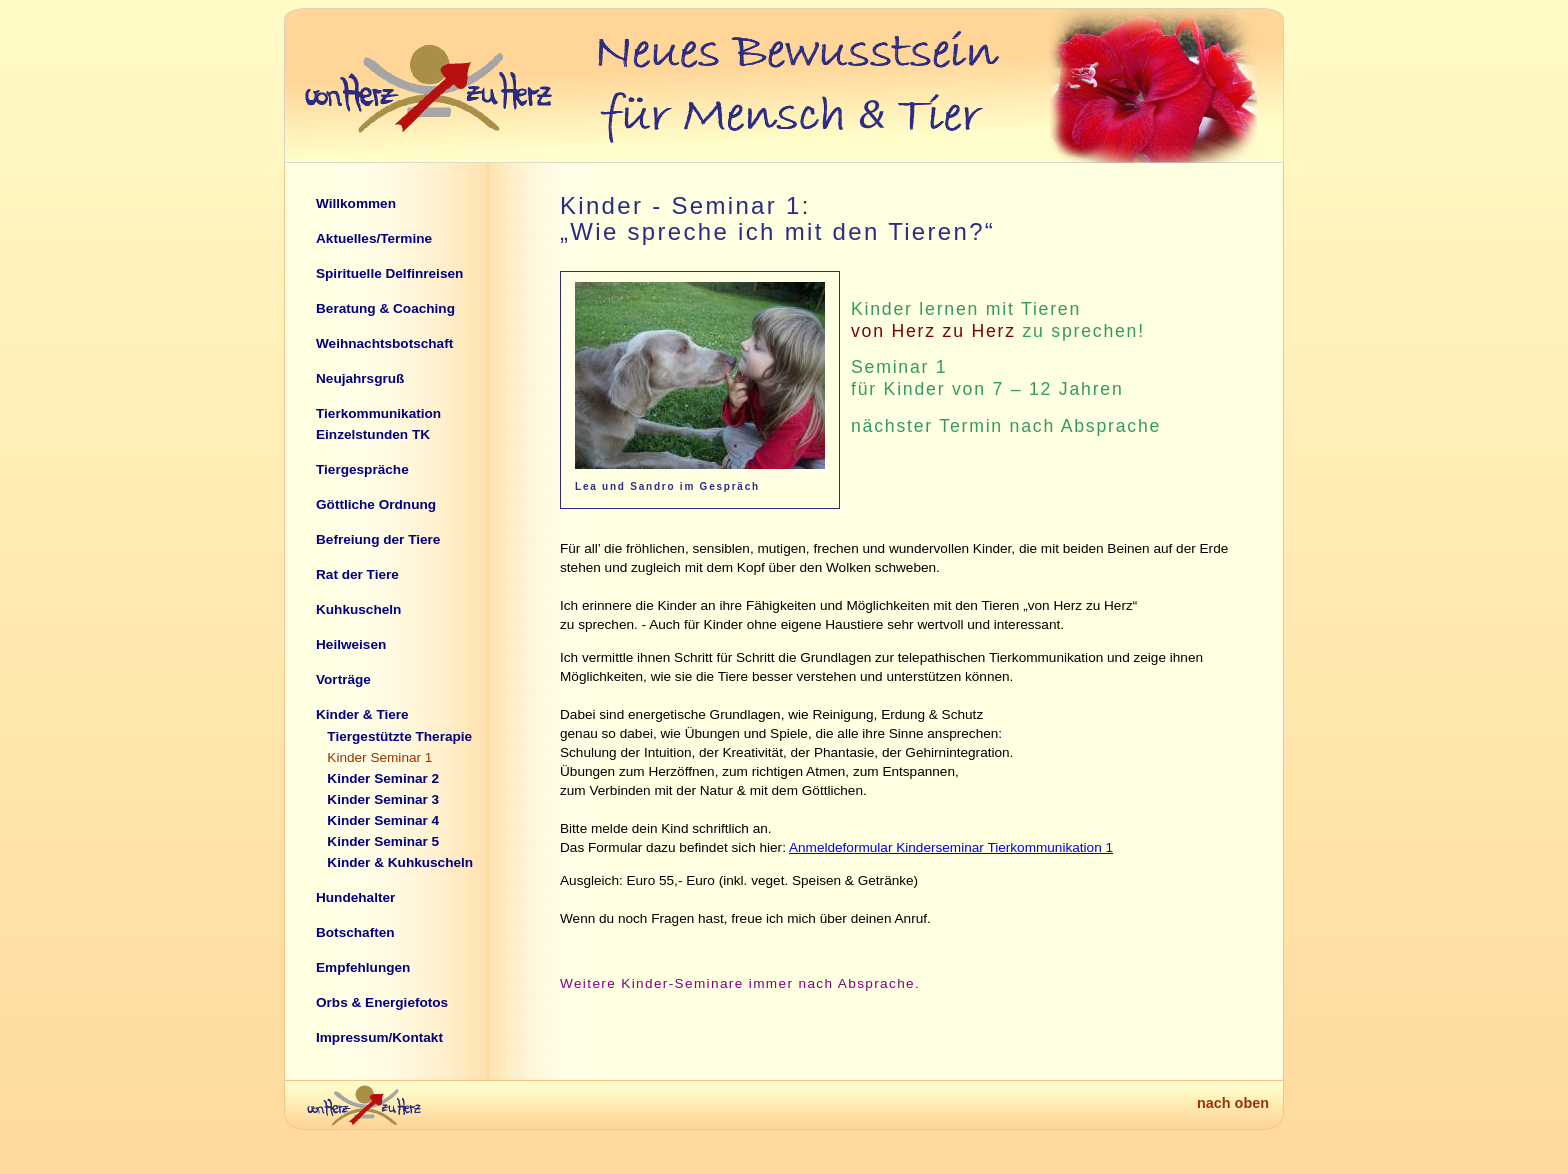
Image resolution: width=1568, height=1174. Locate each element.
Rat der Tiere (357, 574)
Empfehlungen (363, 967)
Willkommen (356, 203)
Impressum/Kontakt (379, 1037)
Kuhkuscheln (358, 609)
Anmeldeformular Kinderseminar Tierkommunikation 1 (951, 847)
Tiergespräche (362, 469)
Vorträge (343, 679)
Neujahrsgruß (360, 378)
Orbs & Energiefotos (382, 1002)
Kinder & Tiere (362, 714)
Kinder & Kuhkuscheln (400, 862)
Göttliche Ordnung (376, 504)
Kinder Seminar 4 (383, 820)
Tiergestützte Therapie (399, 736)
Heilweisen (351, 644)
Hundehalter (355, 897)
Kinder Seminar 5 (383, 841)
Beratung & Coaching (385, 308)
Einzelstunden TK (373, 434)
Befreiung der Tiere (378, 539)
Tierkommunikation (378, 413)
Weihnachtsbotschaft (384, 343)
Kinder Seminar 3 (383, 799)
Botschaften (355, 932)
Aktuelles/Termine (374, 238)
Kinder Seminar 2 (383, 778)
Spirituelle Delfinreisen (389, 273)
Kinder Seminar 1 (379, 757)
